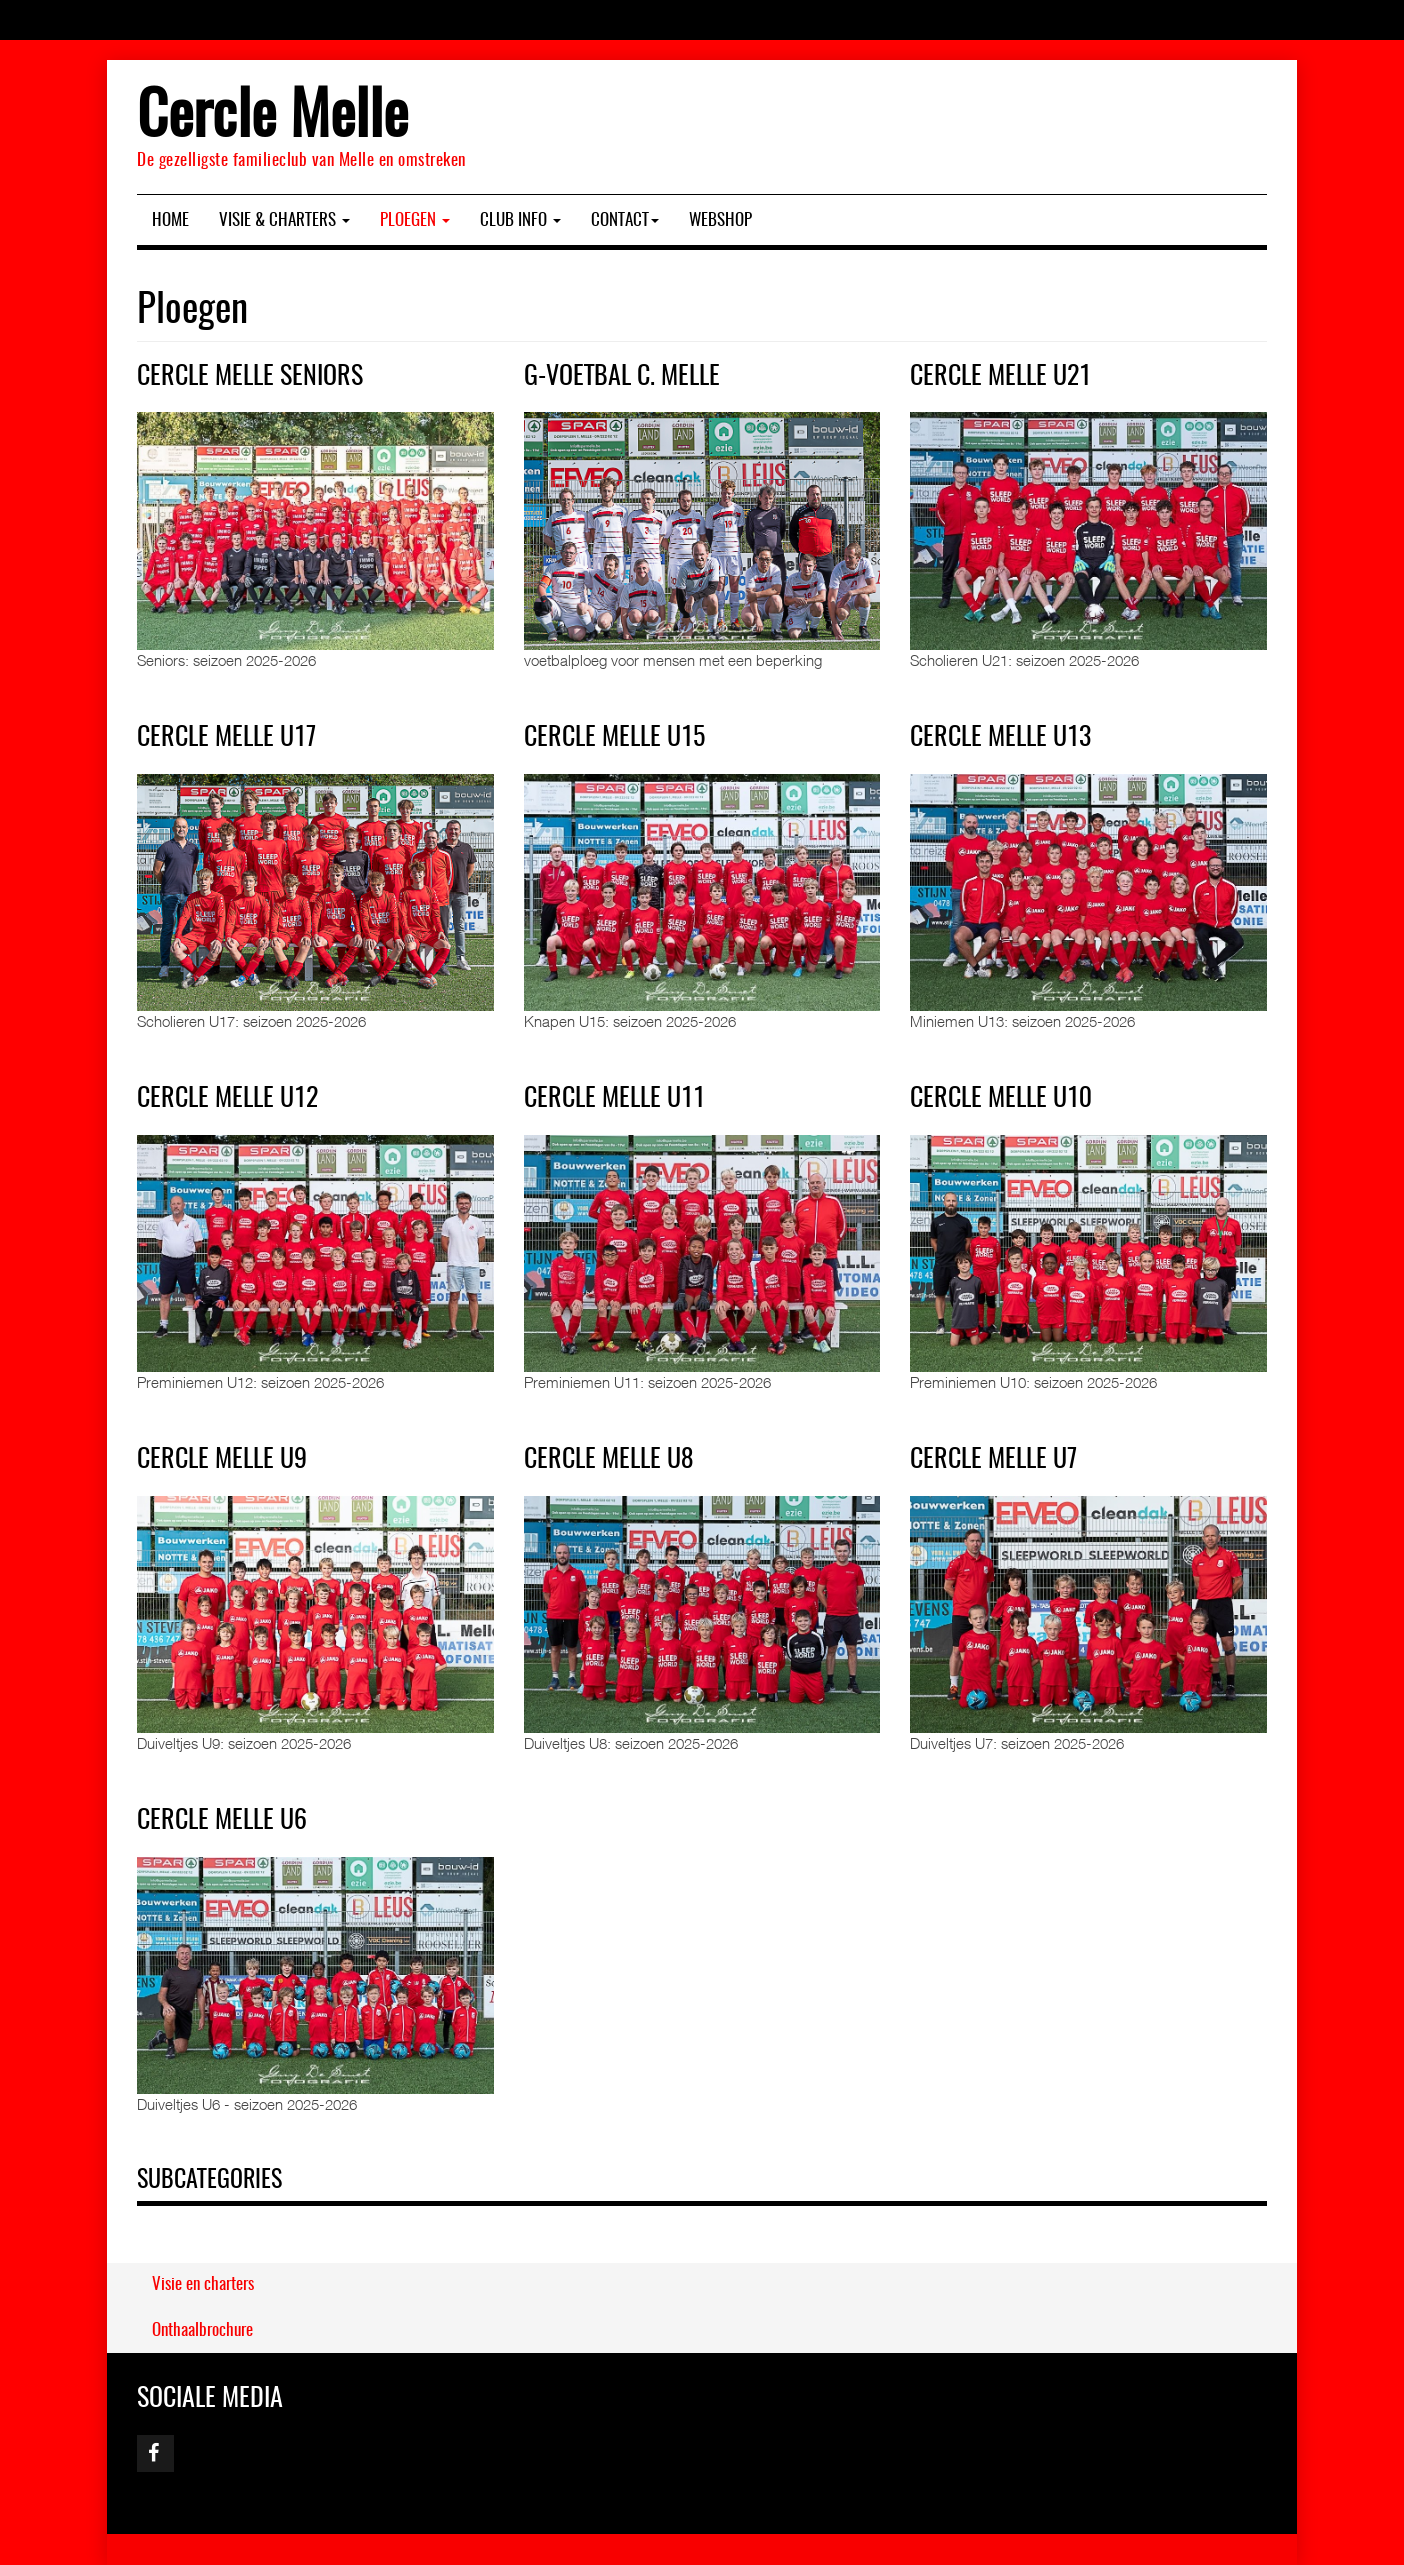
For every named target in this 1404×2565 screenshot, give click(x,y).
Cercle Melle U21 (1000, 377)
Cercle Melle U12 (227, 1099)
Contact (625, 220)
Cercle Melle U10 (1001, 1099)
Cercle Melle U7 (993, 1460)
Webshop (720, 220)
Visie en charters (203, 2284)
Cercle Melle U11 (614, 1099)
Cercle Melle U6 (222, 1821)
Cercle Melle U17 (226, 738)
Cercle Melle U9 (222, 1460)
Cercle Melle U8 (608, 1460)
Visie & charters (284, 220)
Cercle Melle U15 (614, 738)
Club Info (520, 220)
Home (170, 220)
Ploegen (415, 220)
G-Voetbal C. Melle (622, 377)
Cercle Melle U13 (1000, 738)
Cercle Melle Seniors (250, 377)
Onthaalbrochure (202, 2330)
